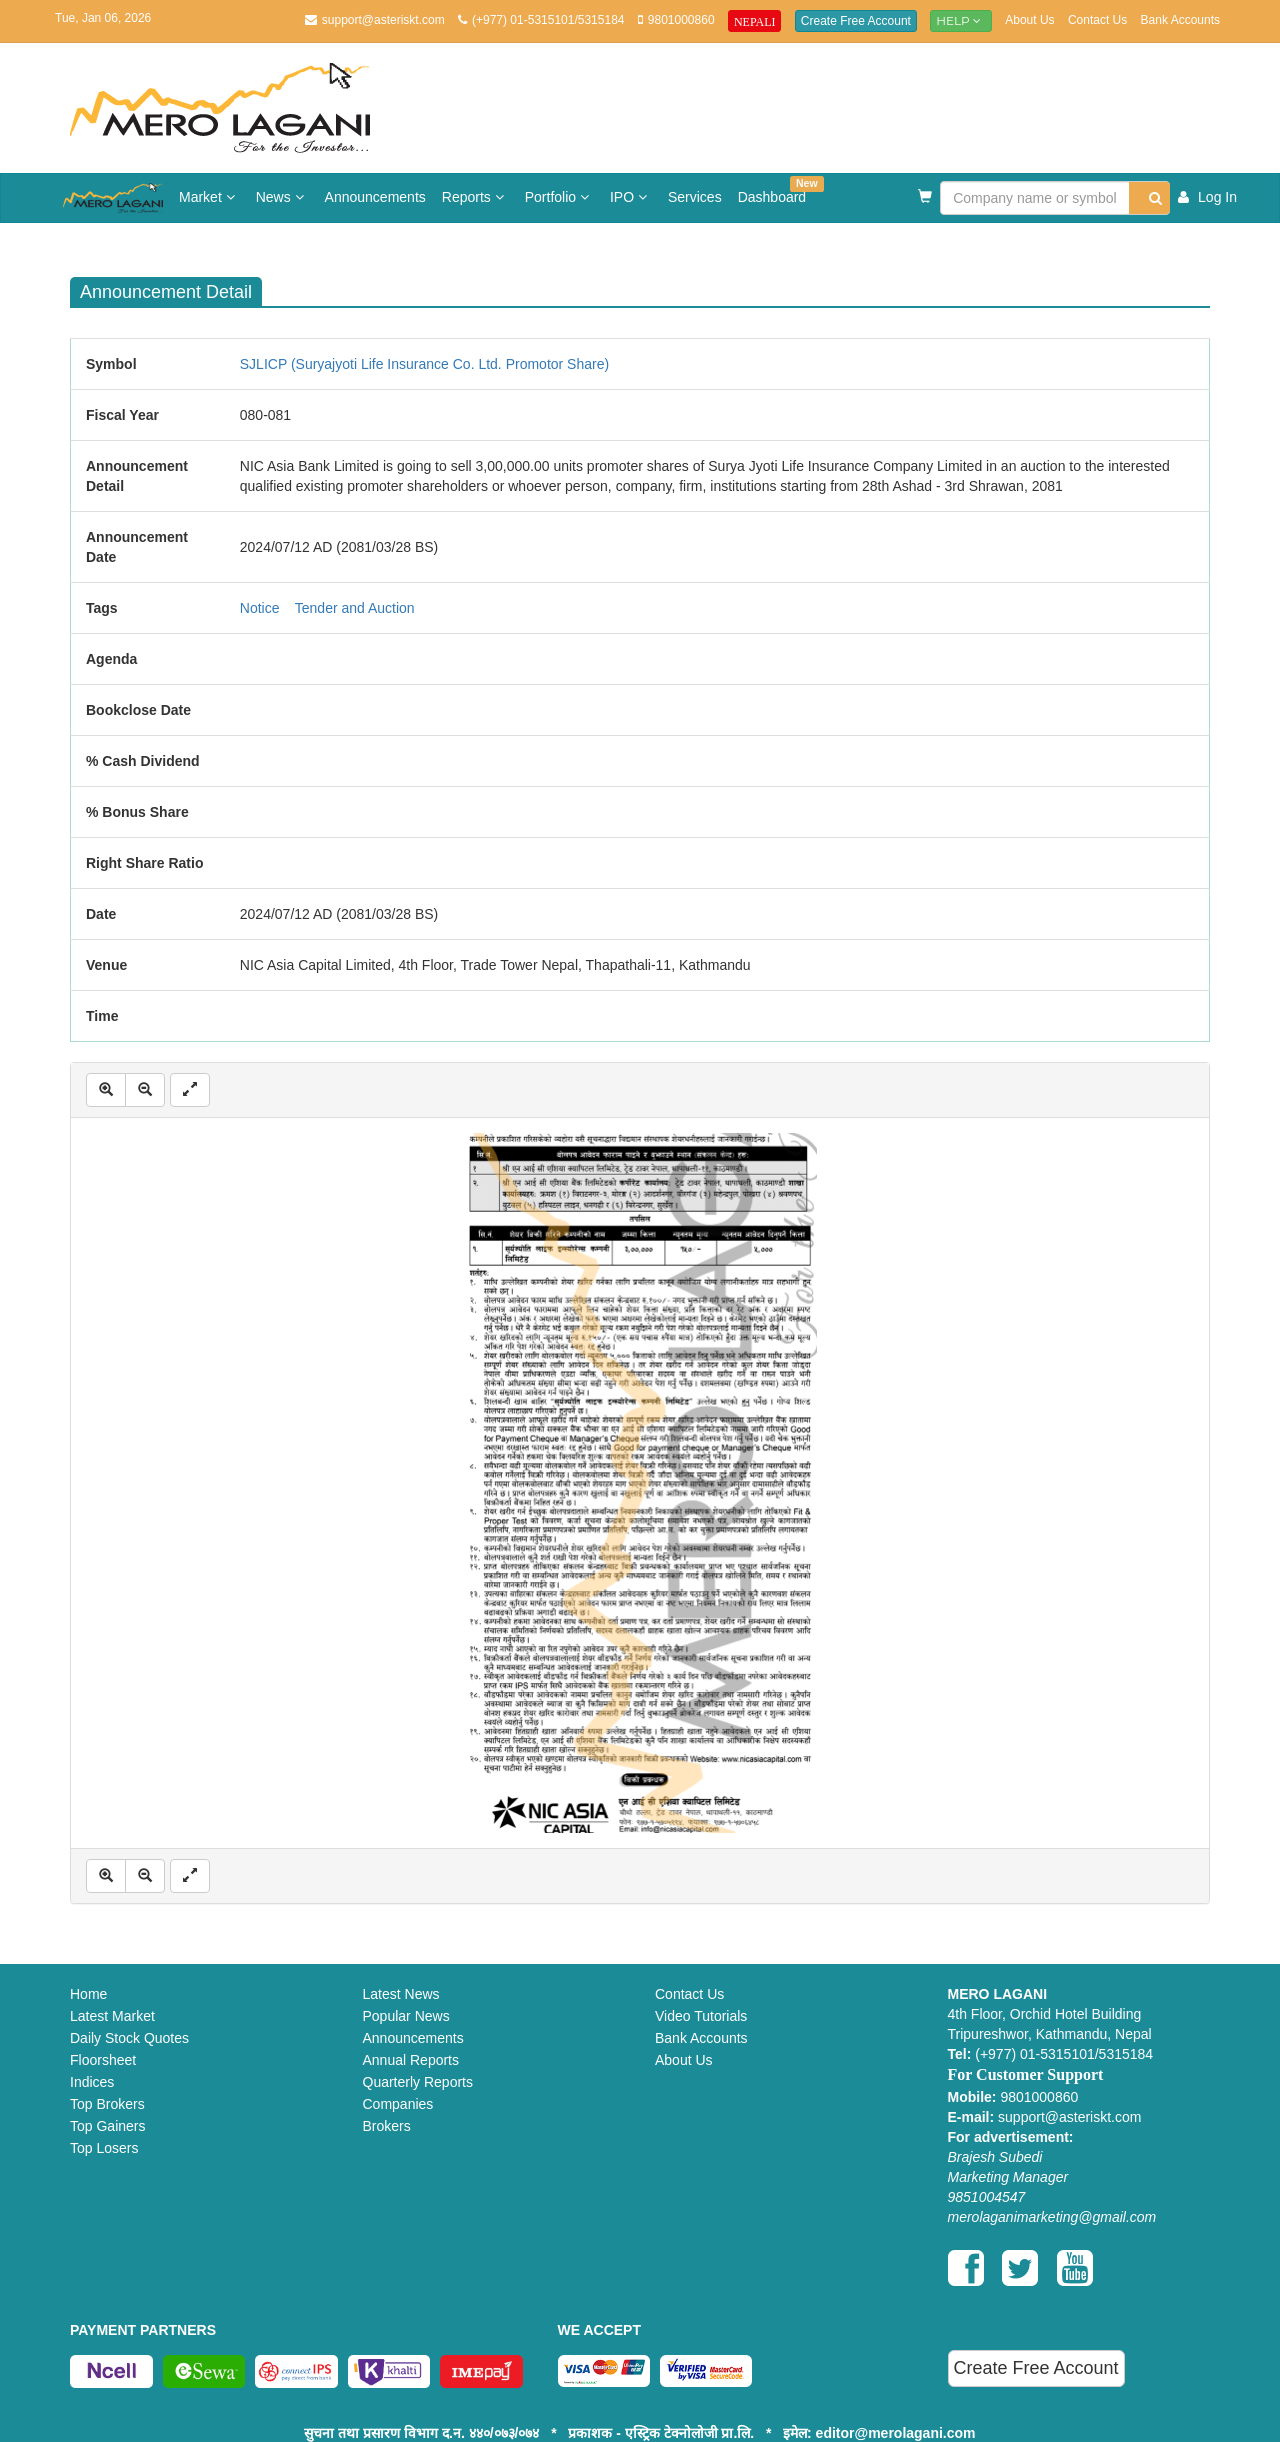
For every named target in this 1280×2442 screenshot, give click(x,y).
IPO (631, 197)
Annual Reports (411, 2060)
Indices (92, 2082)
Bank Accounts (1180, 20)
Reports (475, 197)
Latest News (401, 1994)
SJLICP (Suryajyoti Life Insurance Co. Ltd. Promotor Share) (424, 364)
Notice (260, 608)
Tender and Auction (355, 608)
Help (961, 20)
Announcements (375, 197)
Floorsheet (103, 2060)
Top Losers (104, 2148)
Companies (398, 2104)
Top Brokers (107, 2104)
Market (209, 197)
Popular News (406, 2016)
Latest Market (112, 2016)
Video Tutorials (701, 2016)
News (282, 197)
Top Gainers (107, 2126)
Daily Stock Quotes (129, 2038)
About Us (1029, 20)
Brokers (387, 2126)
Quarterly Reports (418, 2082)
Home (88, 1994)
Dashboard (776, 190)
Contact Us (1097, 20)
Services (695, 197)
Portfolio (559, 197)
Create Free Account (856, 21)
